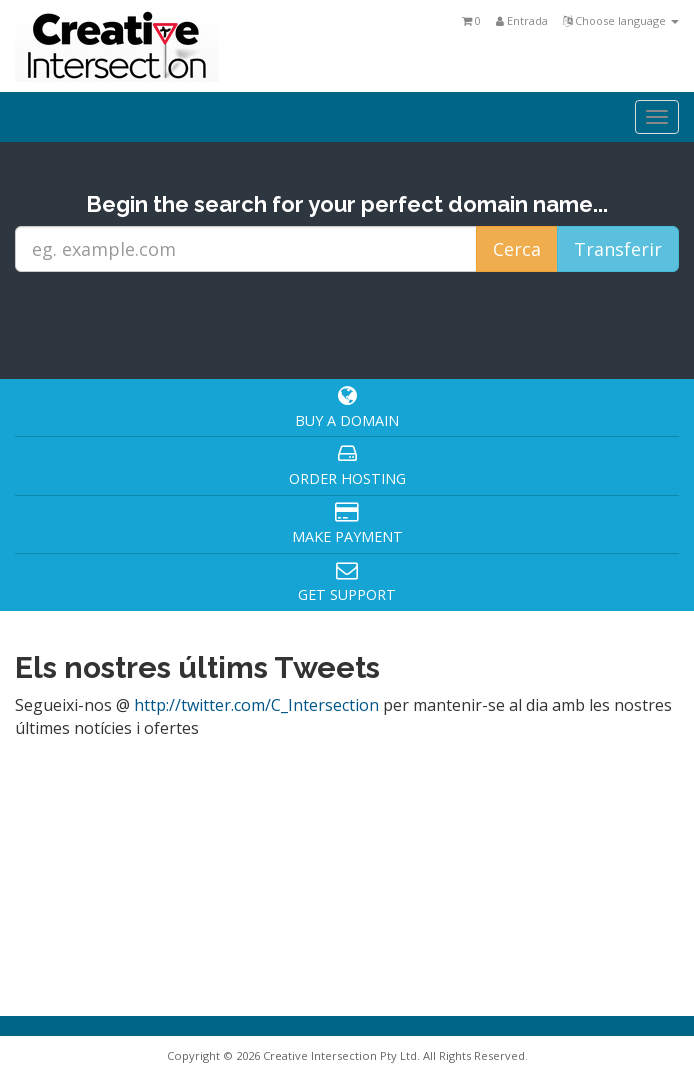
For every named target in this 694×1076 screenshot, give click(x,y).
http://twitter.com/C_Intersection (256, 705)
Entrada (522, 20)
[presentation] (353, 323)
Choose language (621, 20)
